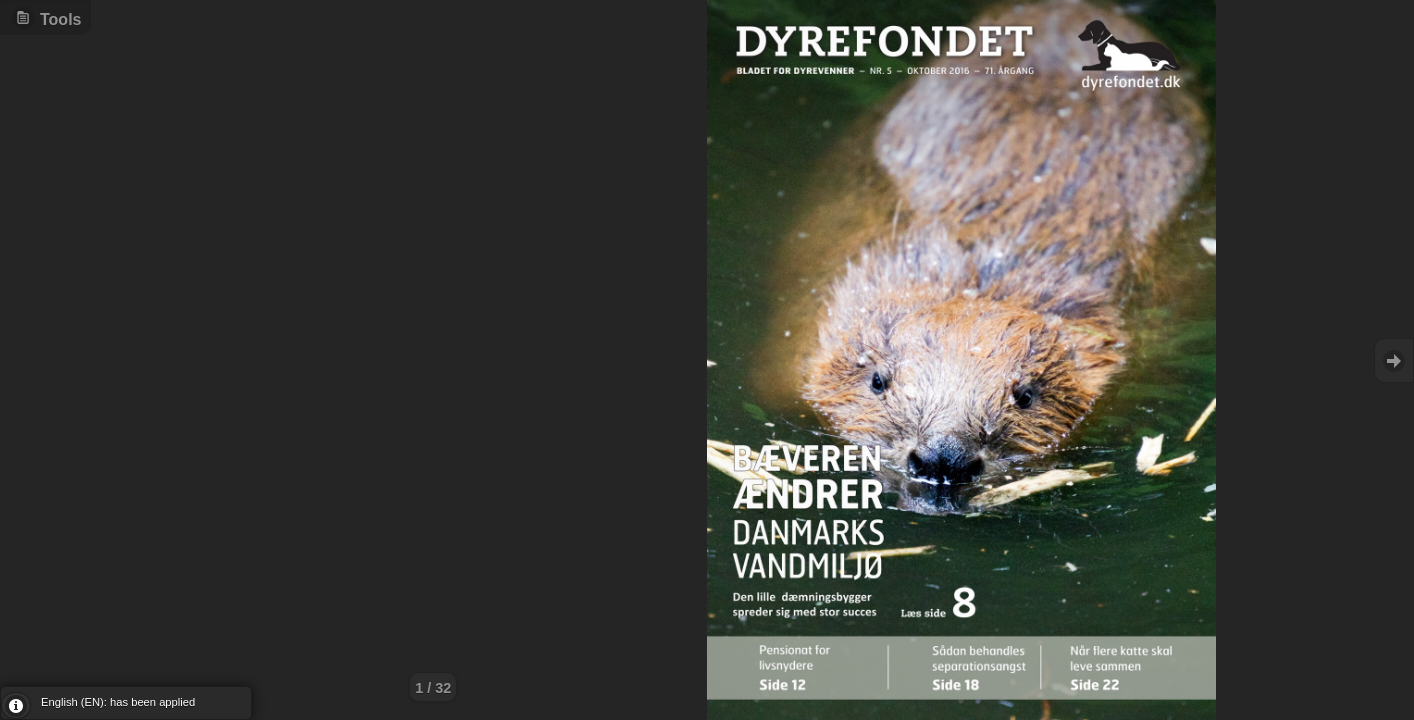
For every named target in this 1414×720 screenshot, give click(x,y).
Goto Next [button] (1394, 360)
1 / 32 (433, 688)
